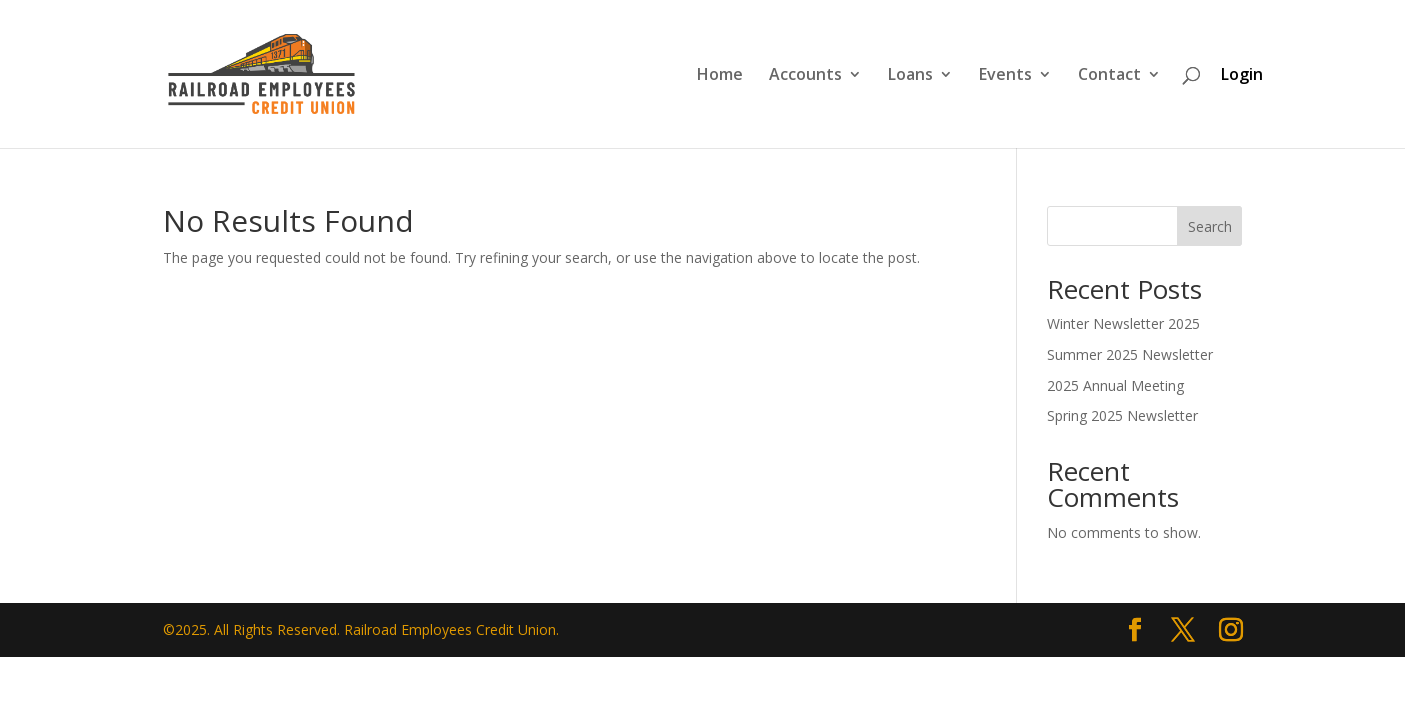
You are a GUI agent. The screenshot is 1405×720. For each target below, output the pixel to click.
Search (1210, 226)
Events (1005, 76)
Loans (910, 76)
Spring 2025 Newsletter (1122, 415)
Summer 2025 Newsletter (1130, 354)
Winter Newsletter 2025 (1123, 323)
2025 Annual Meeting (1115, 385)
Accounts (805, 76)
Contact (1109, 76)
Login (1242, 74)
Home (720, 76)
